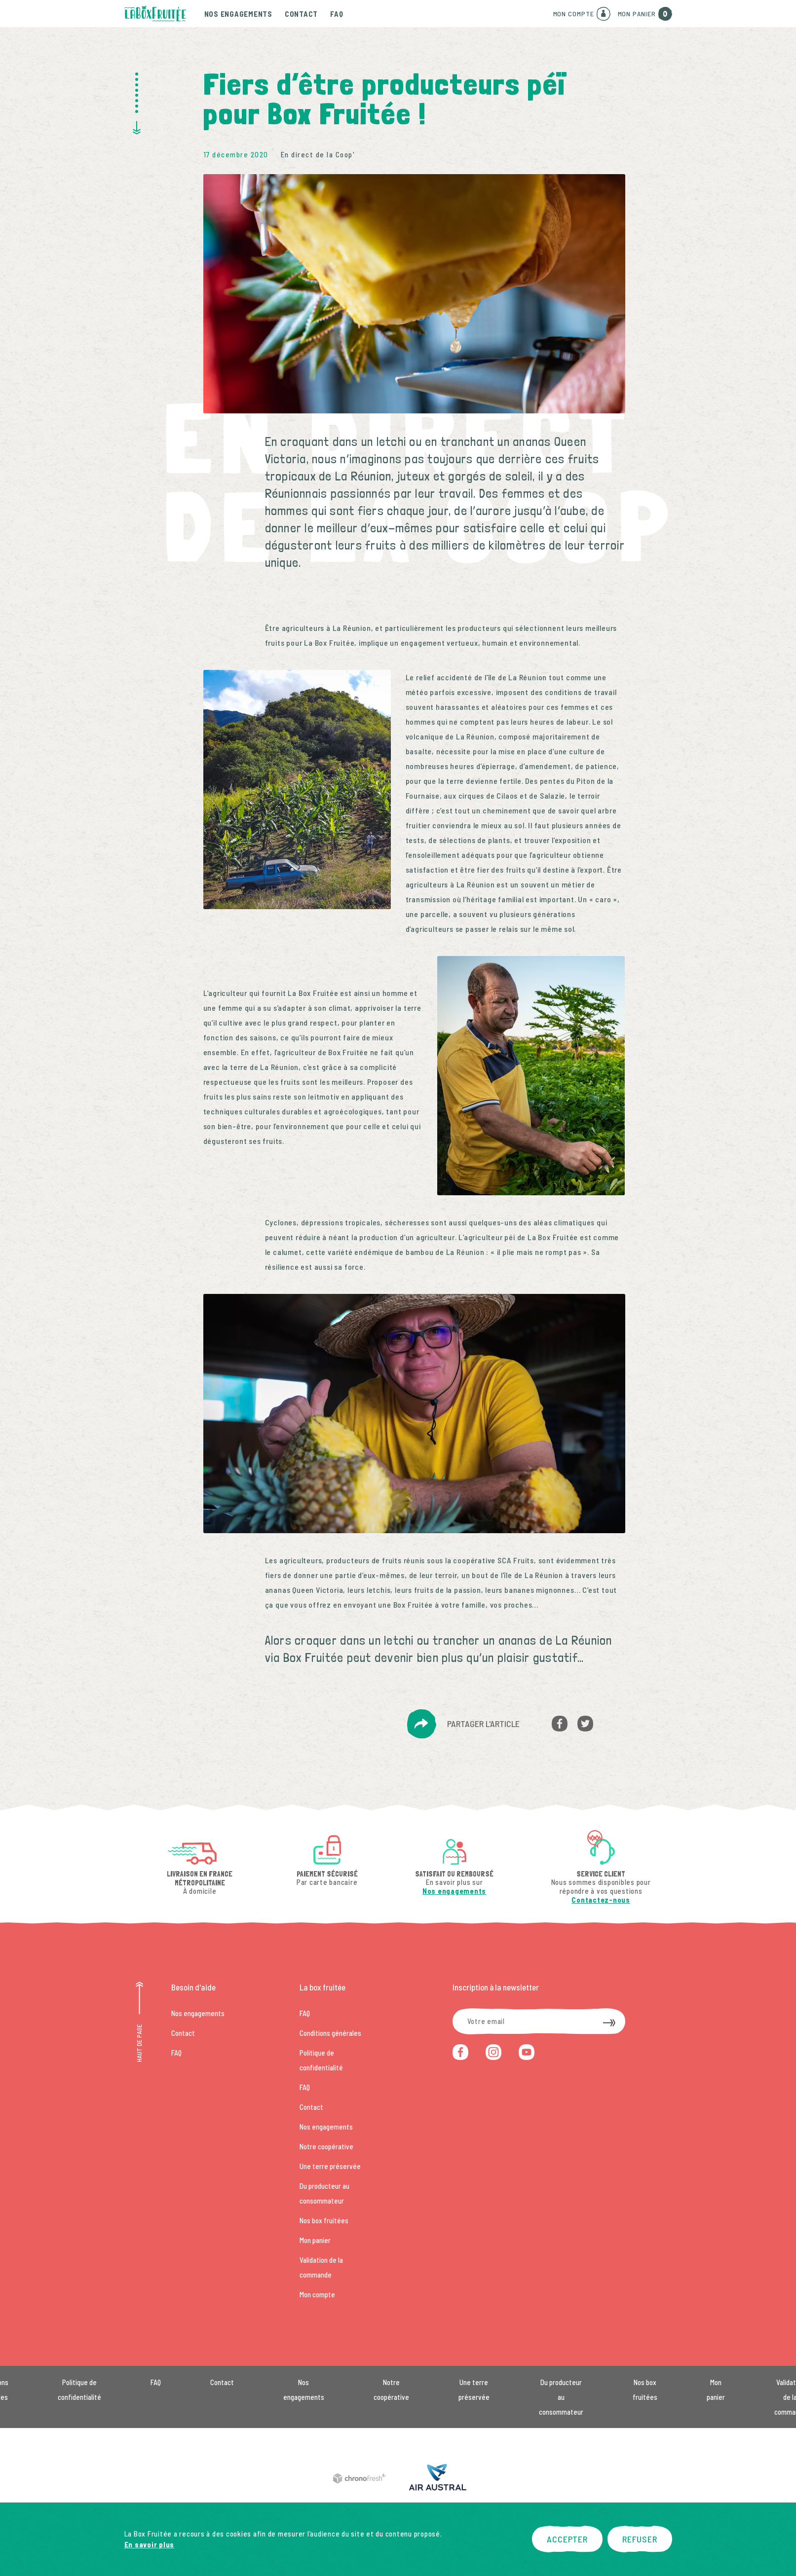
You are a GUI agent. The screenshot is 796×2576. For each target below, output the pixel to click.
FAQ (336, 13)
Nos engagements (238, 13)
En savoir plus (149, 2544)
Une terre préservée (330, 2166)
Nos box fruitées (324, 2220)
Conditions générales (330, 2032)
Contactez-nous (600, 1899)
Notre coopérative (326, 2146)
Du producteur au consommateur (561, 2397)
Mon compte (317, 2294)
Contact (301, 13)
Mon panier (315, 2240)
